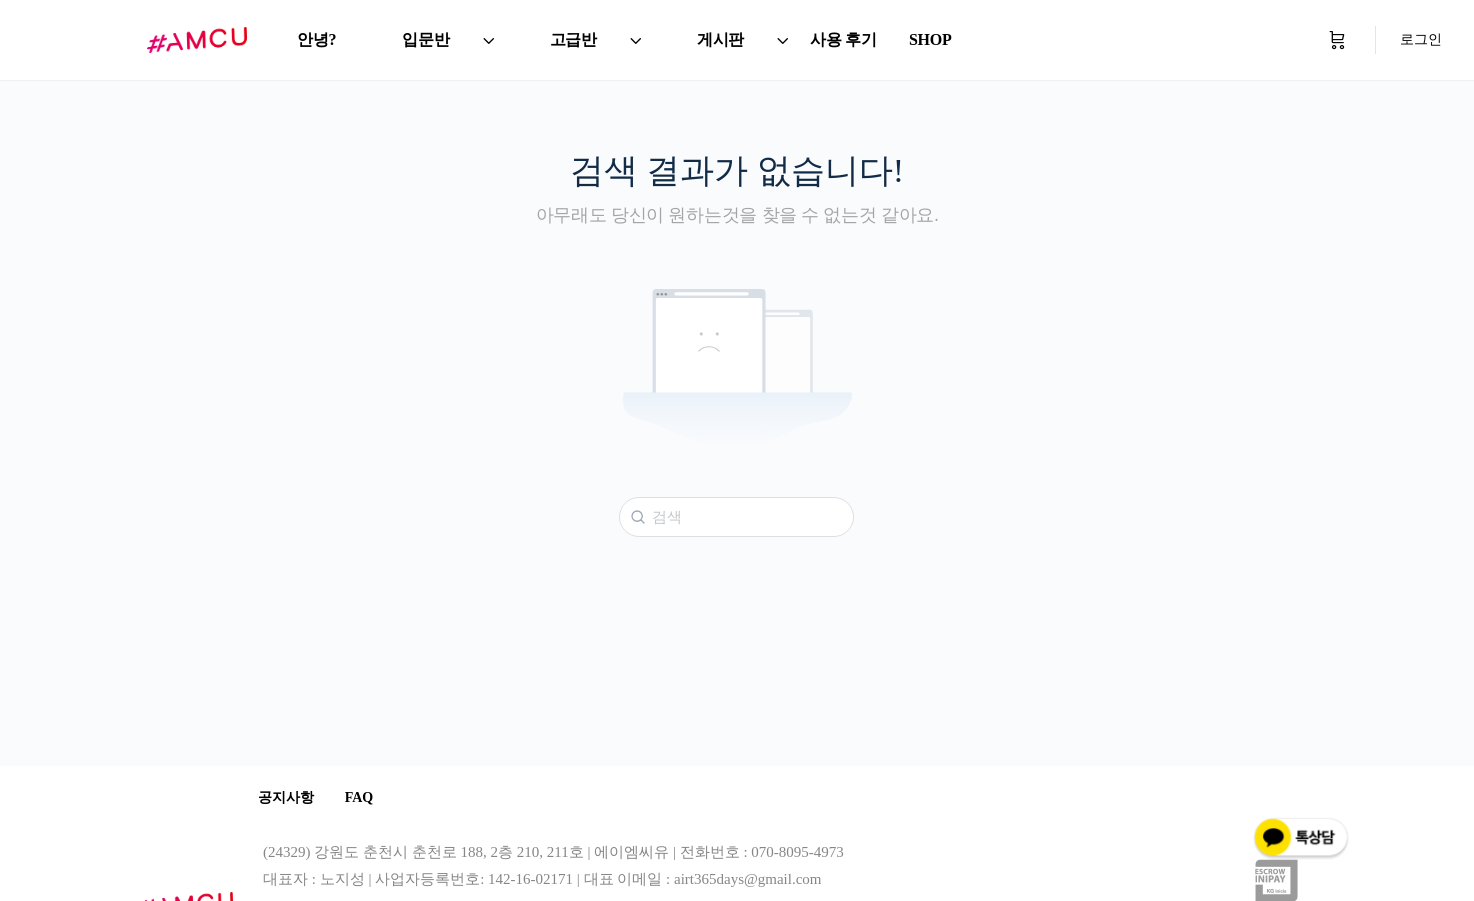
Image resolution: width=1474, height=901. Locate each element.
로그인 (1421, 39)
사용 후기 (843, 39)
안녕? (316, 39)
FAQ (373, 798)
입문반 (425, 39)
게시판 (720, 39)
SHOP (930, 39)
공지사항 (291, 798)
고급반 (573, 39)
